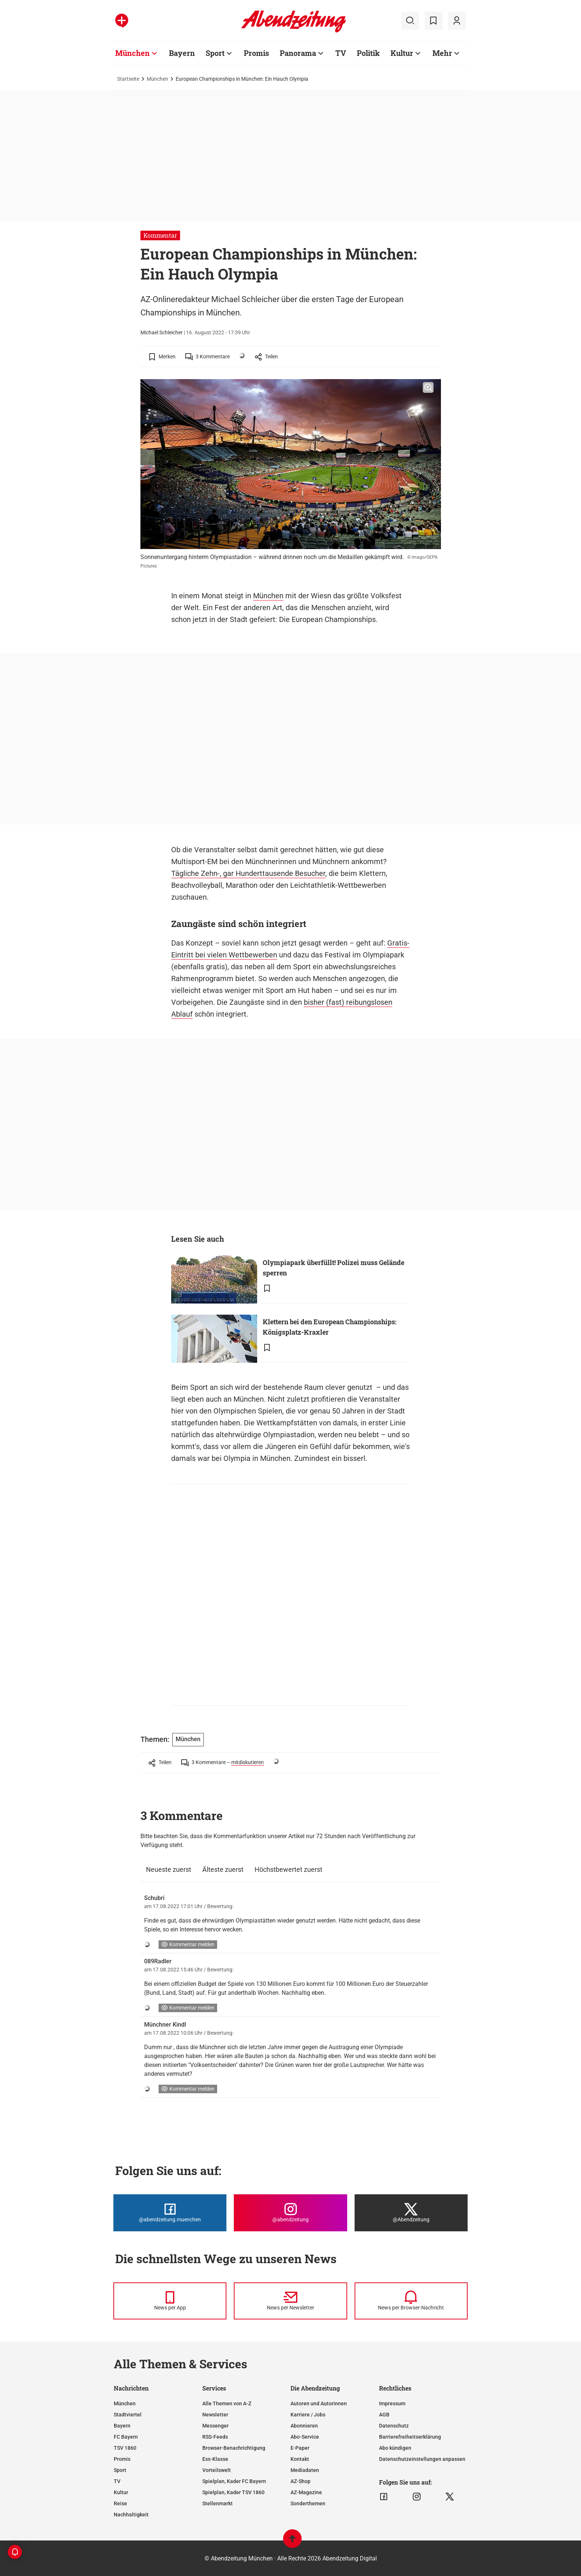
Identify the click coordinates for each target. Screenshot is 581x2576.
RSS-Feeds (215, 2437)
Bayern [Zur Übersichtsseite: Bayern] (182, 53)
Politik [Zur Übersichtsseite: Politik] (368, 53)
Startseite (128, 79)
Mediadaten (304, 2470)
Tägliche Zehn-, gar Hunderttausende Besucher (248, 873)
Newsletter (215, 2415)
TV (117, 2481)
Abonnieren (304, 2426)
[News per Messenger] (169, 2300)
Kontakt (299, 2459)
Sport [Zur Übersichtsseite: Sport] (215, 53)
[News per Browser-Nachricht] (411, 2300)
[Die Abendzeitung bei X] (411, 2212)
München (157, 79)
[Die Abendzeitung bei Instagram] (290, 2212)
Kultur (121, 2492)
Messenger (215, 2426)
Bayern (122, 2426)
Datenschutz (394, 2426)
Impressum (392, 2403)
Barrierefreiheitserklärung (410, 2437)
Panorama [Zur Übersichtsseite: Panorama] (298, 53)
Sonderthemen (307, 2503)
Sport (120, 2470)
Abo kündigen (395, 2448)
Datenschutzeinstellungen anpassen (422, 2459)
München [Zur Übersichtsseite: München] (132, 53)
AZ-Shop (300, 2481)
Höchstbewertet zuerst (288, 1869)
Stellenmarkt (217, 2503)
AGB (384, 2415)
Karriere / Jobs (307, 2415)
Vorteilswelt (216, 2470)
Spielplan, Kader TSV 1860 (233, 2492)
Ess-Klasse (215, 2459)
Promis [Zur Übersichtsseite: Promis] (256, 53)
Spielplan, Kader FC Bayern (234, 2481)
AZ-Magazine (306, 2492)
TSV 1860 (125, 2448)
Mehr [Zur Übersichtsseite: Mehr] (442, 53)
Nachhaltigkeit (131, 2515)
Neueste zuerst (168, 1869)
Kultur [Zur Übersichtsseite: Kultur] (402, 53)
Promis (122, 2459)
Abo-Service (304, 2437)
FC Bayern (126, 2437)
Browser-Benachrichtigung (233, 2448)
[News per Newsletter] (290, 2300)
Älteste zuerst (222, 1869)
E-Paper (299, 2448)
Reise (120, 2503)
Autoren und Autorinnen (318, 2403)
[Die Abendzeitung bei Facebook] (169, 2212)
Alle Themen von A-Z (226, 2403)
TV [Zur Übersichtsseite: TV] (340, 53)
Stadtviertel (128, 2415)
